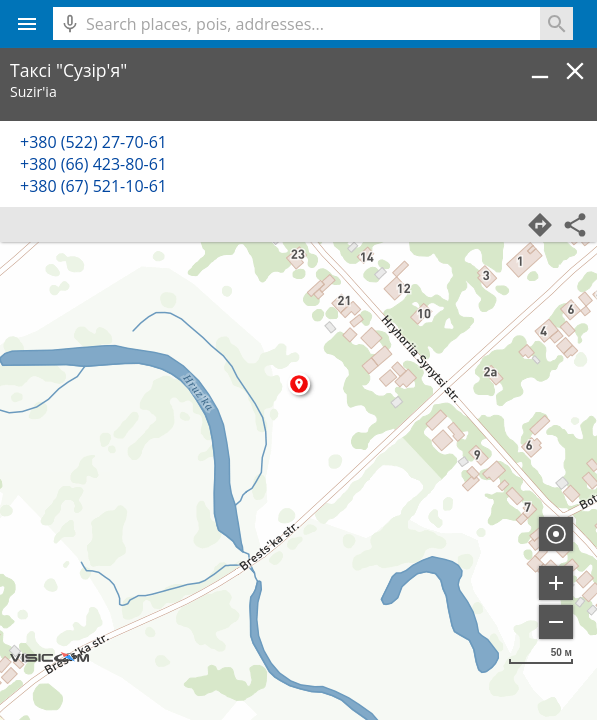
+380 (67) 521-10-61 (93, 186)
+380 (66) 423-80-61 (93, 164)
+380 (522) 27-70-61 (93, 142)
